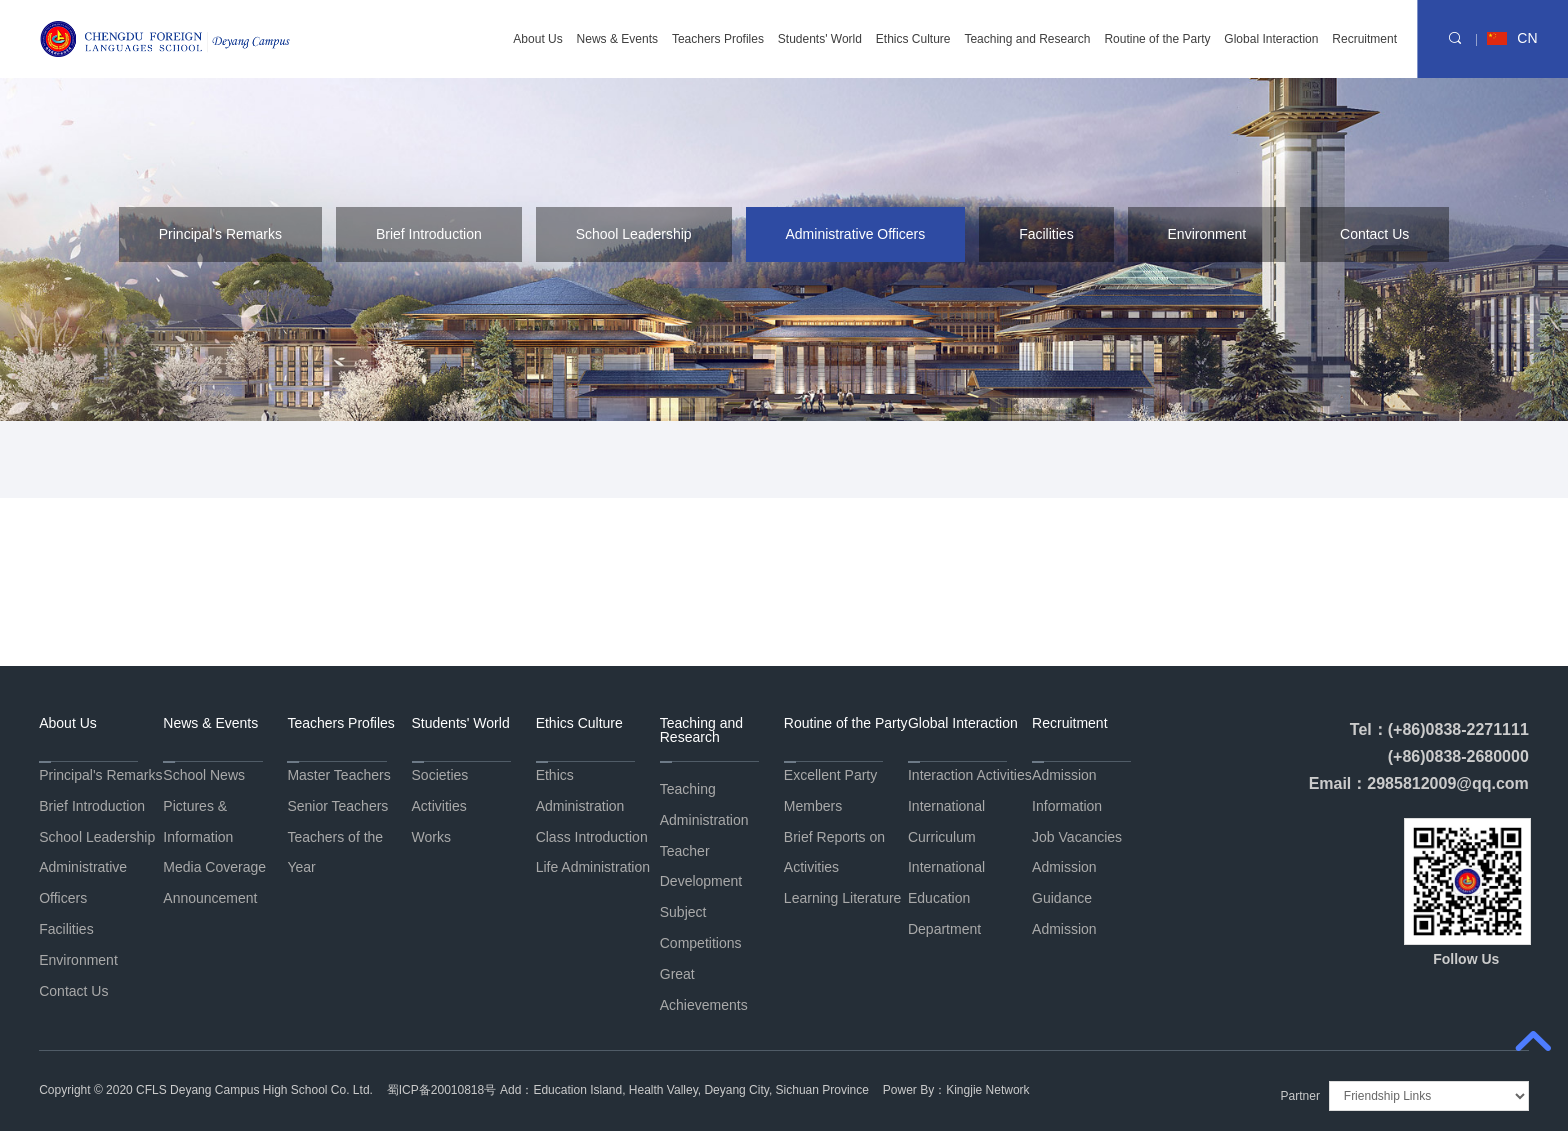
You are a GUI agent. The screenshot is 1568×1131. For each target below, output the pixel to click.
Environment (1207, 234)
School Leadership (634, 234)
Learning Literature (843, 898)
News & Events (617, 40)
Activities (439, 806)
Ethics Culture (913, 40)
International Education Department (946, 898)
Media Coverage (214, 867)
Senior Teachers (337, 806)
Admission (1064, 929)
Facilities (1046, 234)
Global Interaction (1271, 40)
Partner (1300, 1096)
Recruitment (1364, 40)
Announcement (210, 898)
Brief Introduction (429, 234)
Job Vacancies (1077, 837)
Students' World (820, 40)
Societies (440, 775)
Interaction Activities (970, 775)
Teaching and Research (1027, 40)
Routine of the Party (1157, 40)
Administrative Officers (856, 234)
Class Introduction (592, 837)
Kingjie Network (987, 1090)
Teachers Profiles (718, 40)
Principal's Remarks (220, 234)
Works (431, 837)
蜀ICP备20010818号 (441, 1090)
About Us (537, 40)
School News (204, 775)
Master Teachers (338, 775)
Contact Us (1374, 234)
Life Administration (593, 867)
